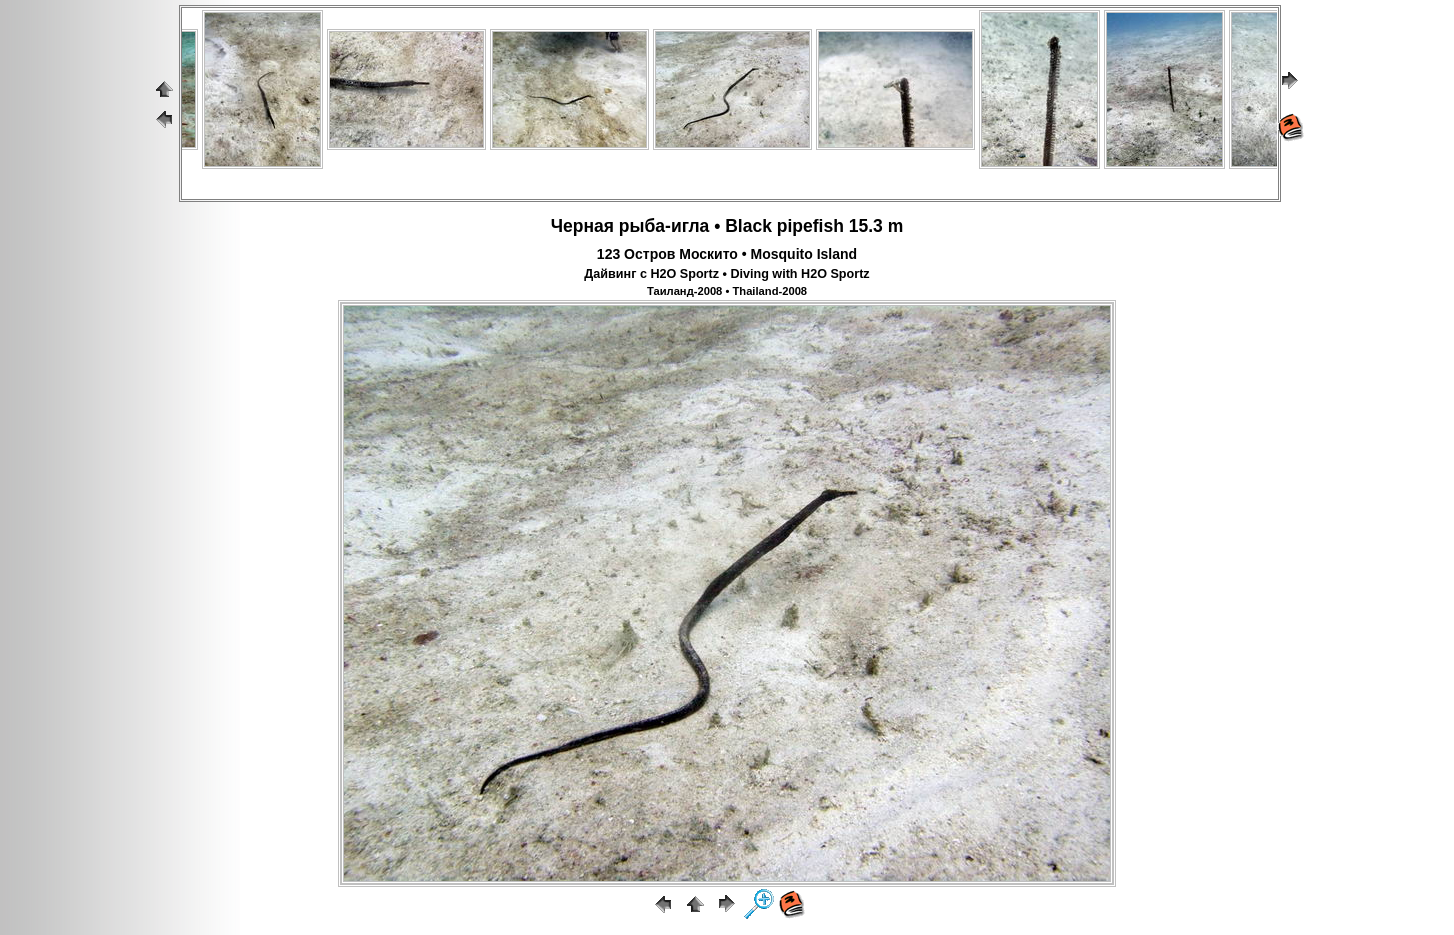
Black (748, 226)
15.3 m (876, 226)
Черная (582, 226)
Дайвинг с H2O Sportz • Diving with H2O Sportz (726, 274)
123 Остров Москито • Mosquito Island (727, 254)
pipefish (810, 226)
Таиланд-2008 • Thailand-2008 (727, 291)
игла (690, 226)
